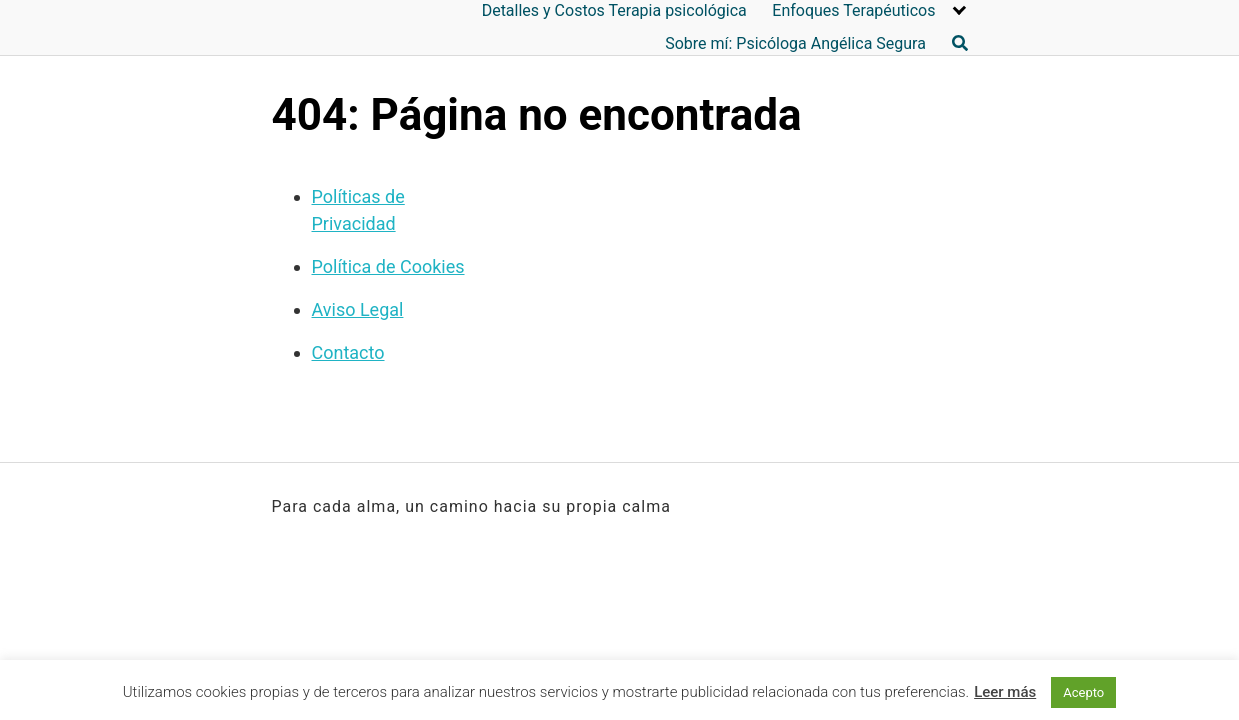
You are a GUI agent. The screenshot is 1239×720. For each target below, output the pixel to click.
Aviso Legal (358, 309)
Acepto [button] (1083, 692)
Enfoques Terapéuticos (853, 10)
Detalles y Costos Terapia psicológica (614, 10)
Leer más (1005, 692)
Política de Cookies (388, 266)
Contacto (348, 352)
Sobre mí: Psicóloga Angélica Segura (795, 43)
